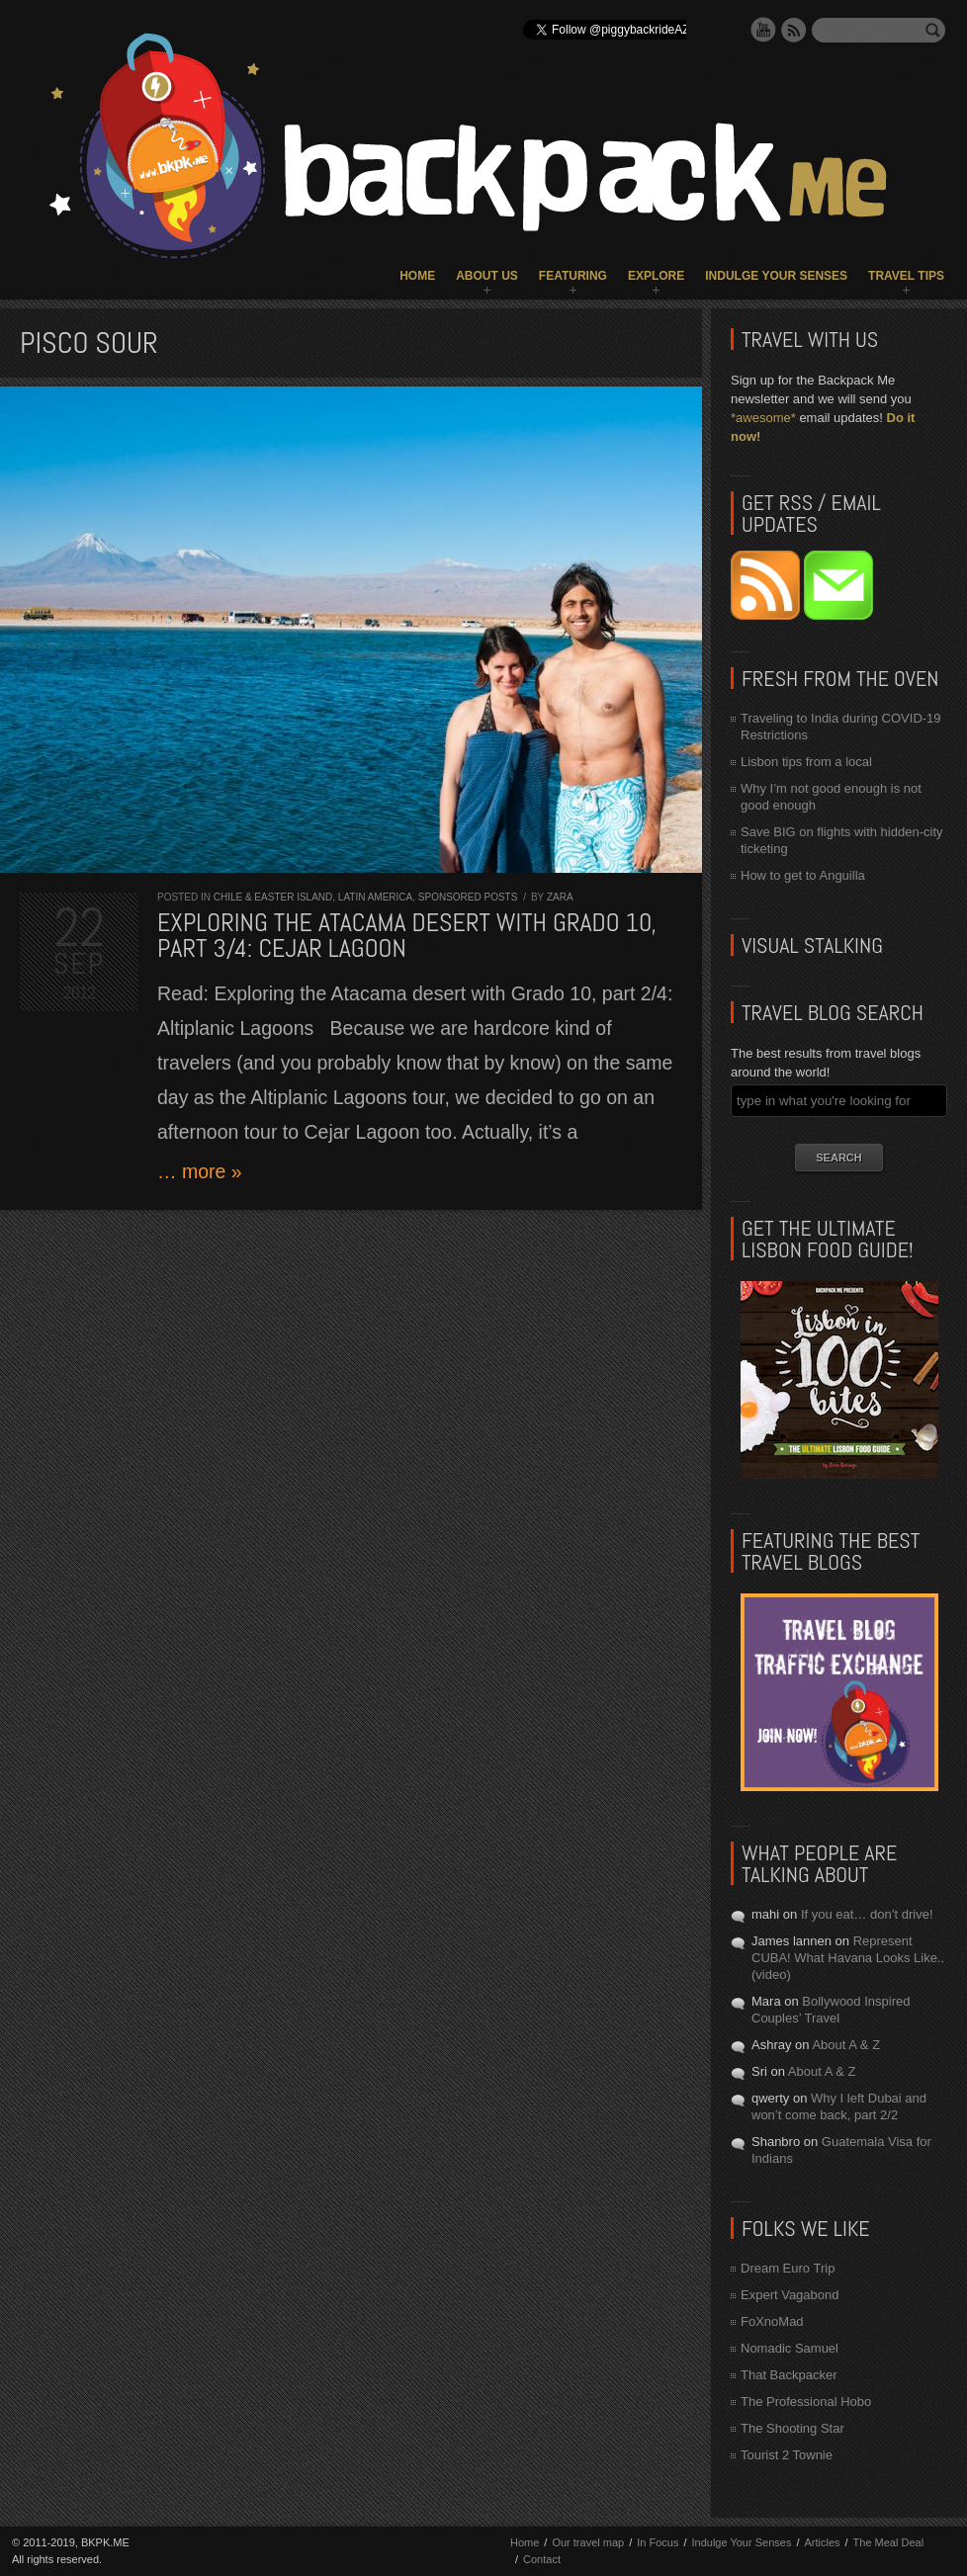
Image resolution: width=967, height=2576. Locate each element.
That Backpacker (789, 2374)
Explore (656, 276)
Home (417, 276)
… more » (199, 1171)
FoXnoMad (772, 2321)
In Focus (657, 2542)
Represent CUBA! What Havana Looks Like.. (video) (847, 1957)
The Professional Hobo (806, 2401)
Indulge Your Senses (776, 276)
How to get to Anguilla (803, 875)
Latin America (375, 897)
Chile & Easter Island (273, 897)
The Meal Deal (888, 2542)
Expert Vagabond (790, 2294)
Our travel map (588, 2542)
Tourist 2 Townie (787, 2454)
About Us (487, 276)
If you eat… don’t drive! (867, 1914)
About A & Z (846, 2044)
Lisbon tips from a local (806, 761)
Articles (821, 2542)
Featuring (573, 276)
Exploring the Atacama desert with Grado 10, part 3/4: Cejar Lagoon (407, 935)
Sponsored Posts (468, 897)
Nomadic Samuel (789, 2348)
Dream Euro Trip (788, 2268)
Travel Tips (906, 276)
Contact (542, 2559)
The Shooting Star (792, 2428)
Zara (560, 897)
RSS (794, 30)
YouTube (763, 30)
